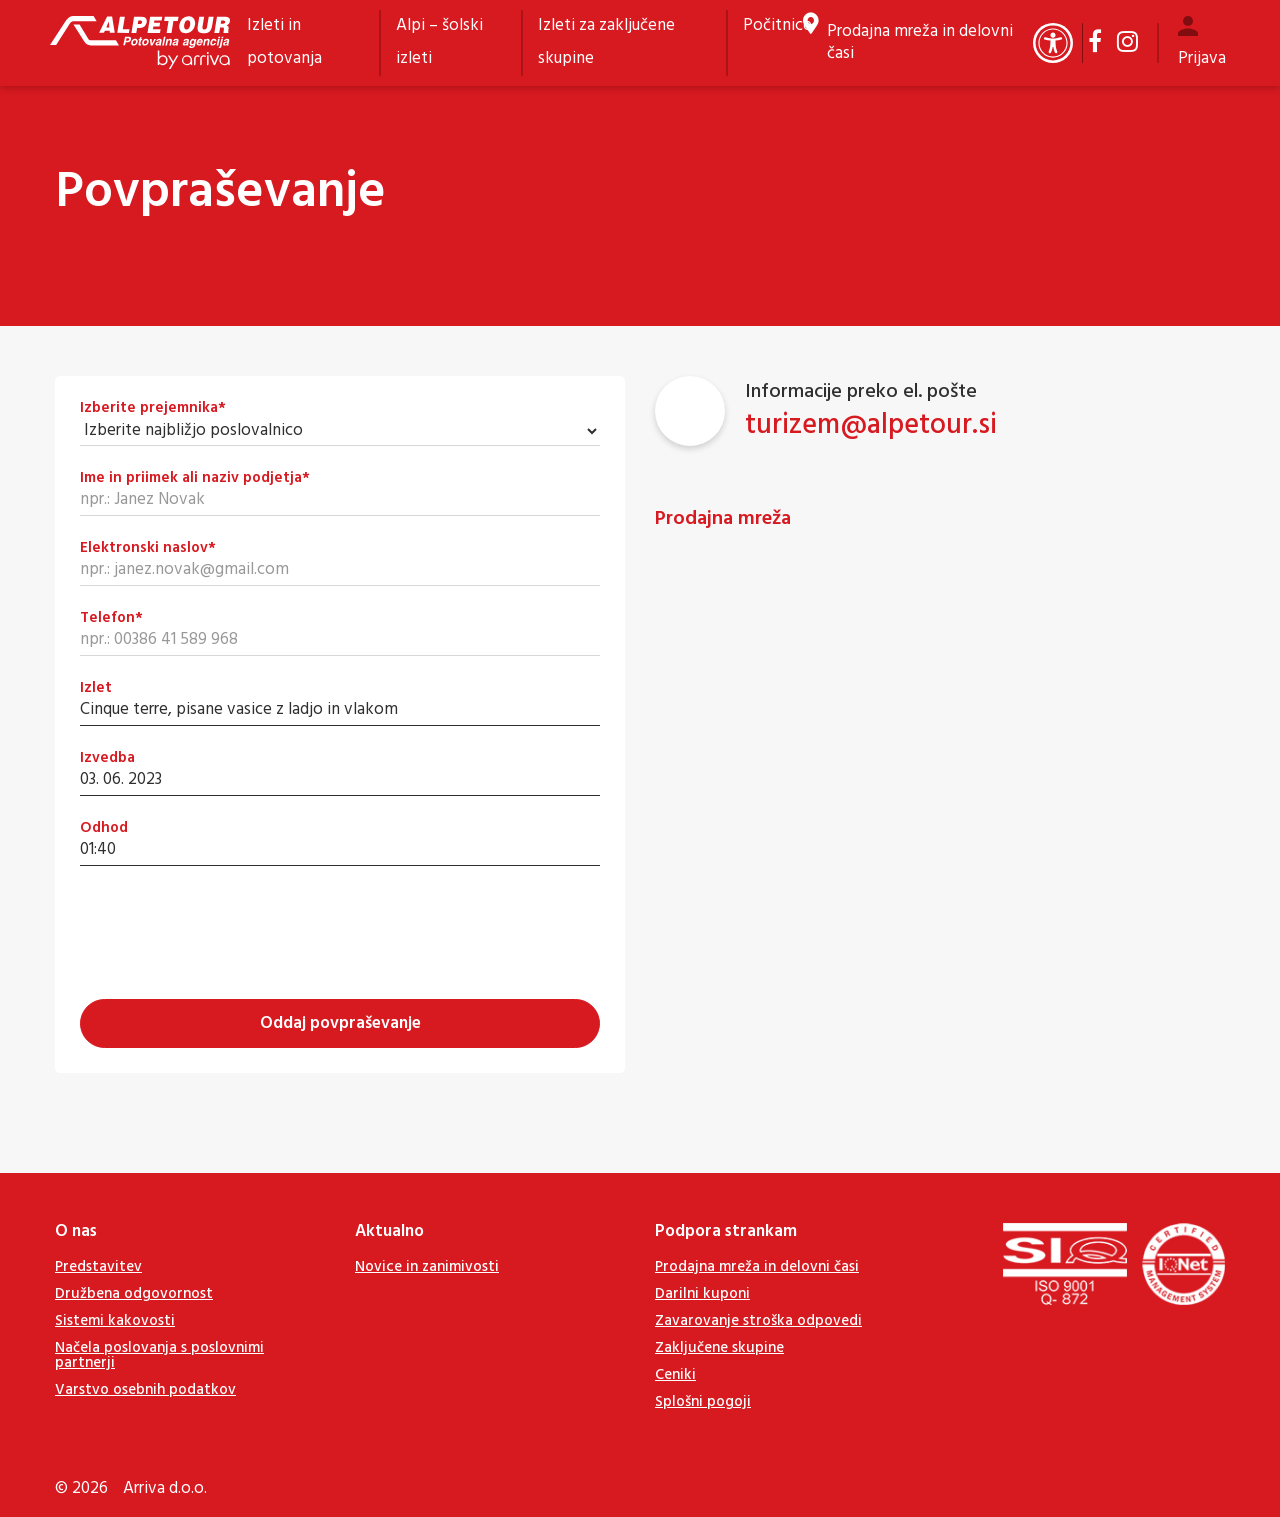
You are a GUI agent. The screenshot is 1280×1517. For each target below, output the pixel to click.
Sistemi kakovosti (115, 1321)
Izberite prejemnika (153, 408)
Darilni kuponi (702, 1294)
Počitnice (777, 25)
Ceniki (675, 1375)
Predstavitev (98, 1267)
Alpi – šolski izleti (439, 42)
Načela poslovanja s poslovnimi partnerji (159, 1355)
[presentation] (232, 930)
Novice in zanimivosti (427, 1267)
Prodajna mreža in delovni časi (920, 43)
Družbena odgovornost (134, 1294)
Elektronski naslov (148, 548)
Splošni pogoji (703, 1402)
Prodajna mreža (723, 519)
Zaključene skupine (719, 1348)
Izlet (96, 688)
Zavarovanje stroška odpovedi (758, 1321)
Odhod (104, 828)
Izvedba (107, 758)
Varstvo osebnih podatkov (145, 1390)
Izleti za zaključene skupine (606, 42)
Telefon (111, 618)
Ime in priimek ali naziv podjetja (195, 478)
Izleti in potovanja (284, 42)
